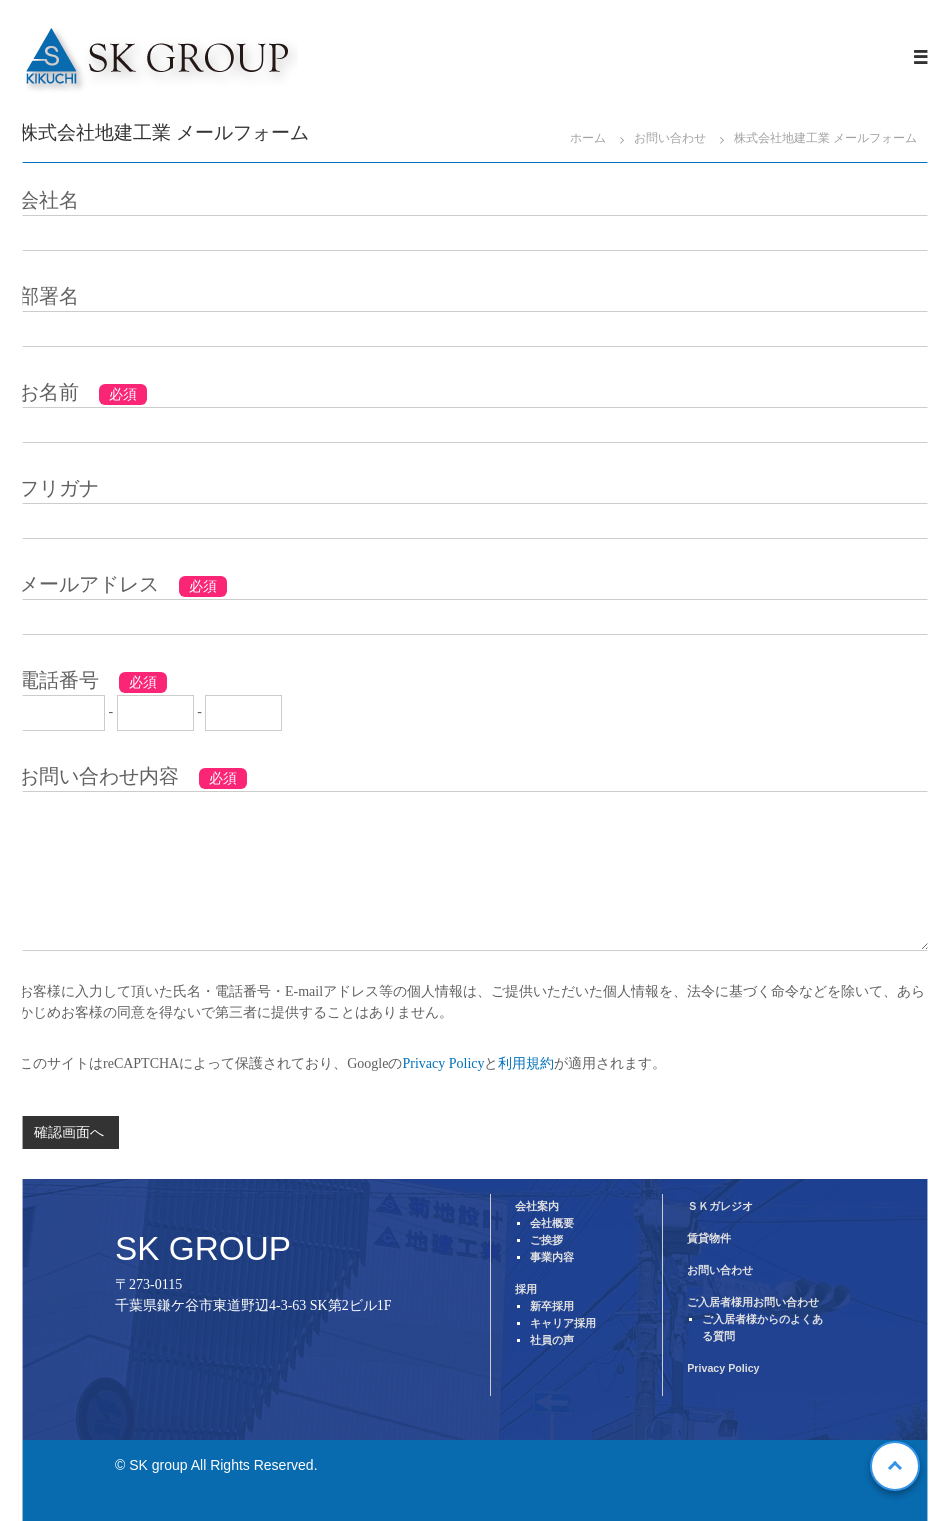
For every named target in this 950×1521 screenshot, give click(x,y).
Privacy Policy (443, 1063)
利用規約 (526, 1063)
